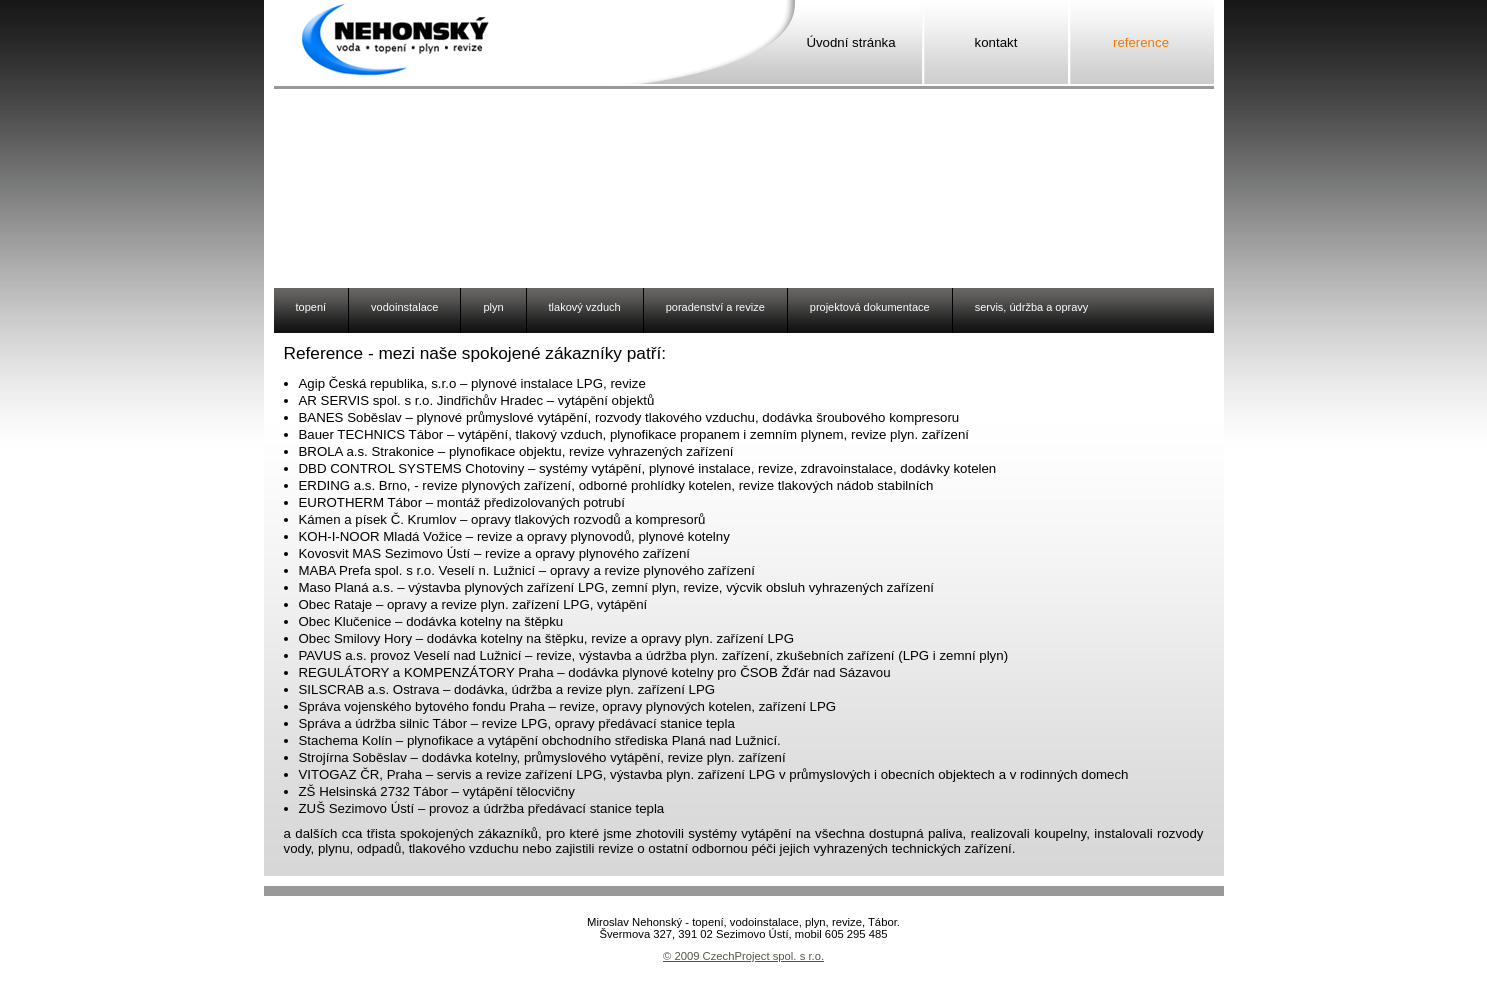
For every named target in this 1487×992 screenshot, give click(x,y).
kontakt (996, 42)
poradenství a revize (715, 307)
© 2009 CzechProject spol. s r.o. (743, 956)
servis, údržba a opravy (1032, 307)
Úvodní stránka (850, 42)
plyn (493, 307)
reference (1141, 42)
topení (311, 307)
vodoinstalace (404, 307)
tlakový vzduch (585, 307)
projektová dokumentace (870, 307)
